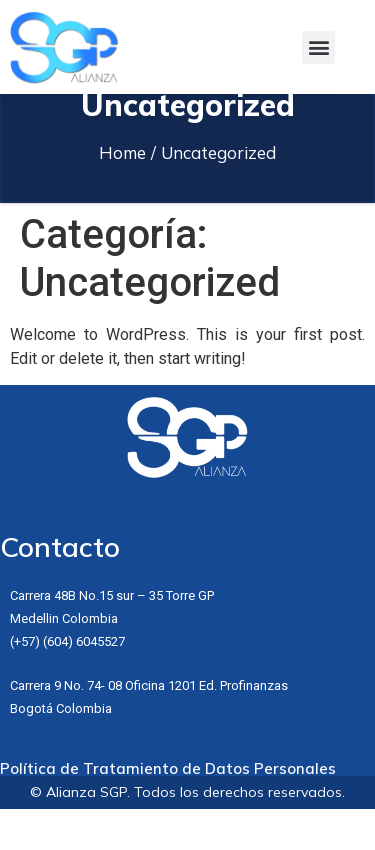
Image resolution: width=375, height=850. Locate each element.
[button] (318, 47)
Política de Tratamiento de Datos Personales (168, 809)
